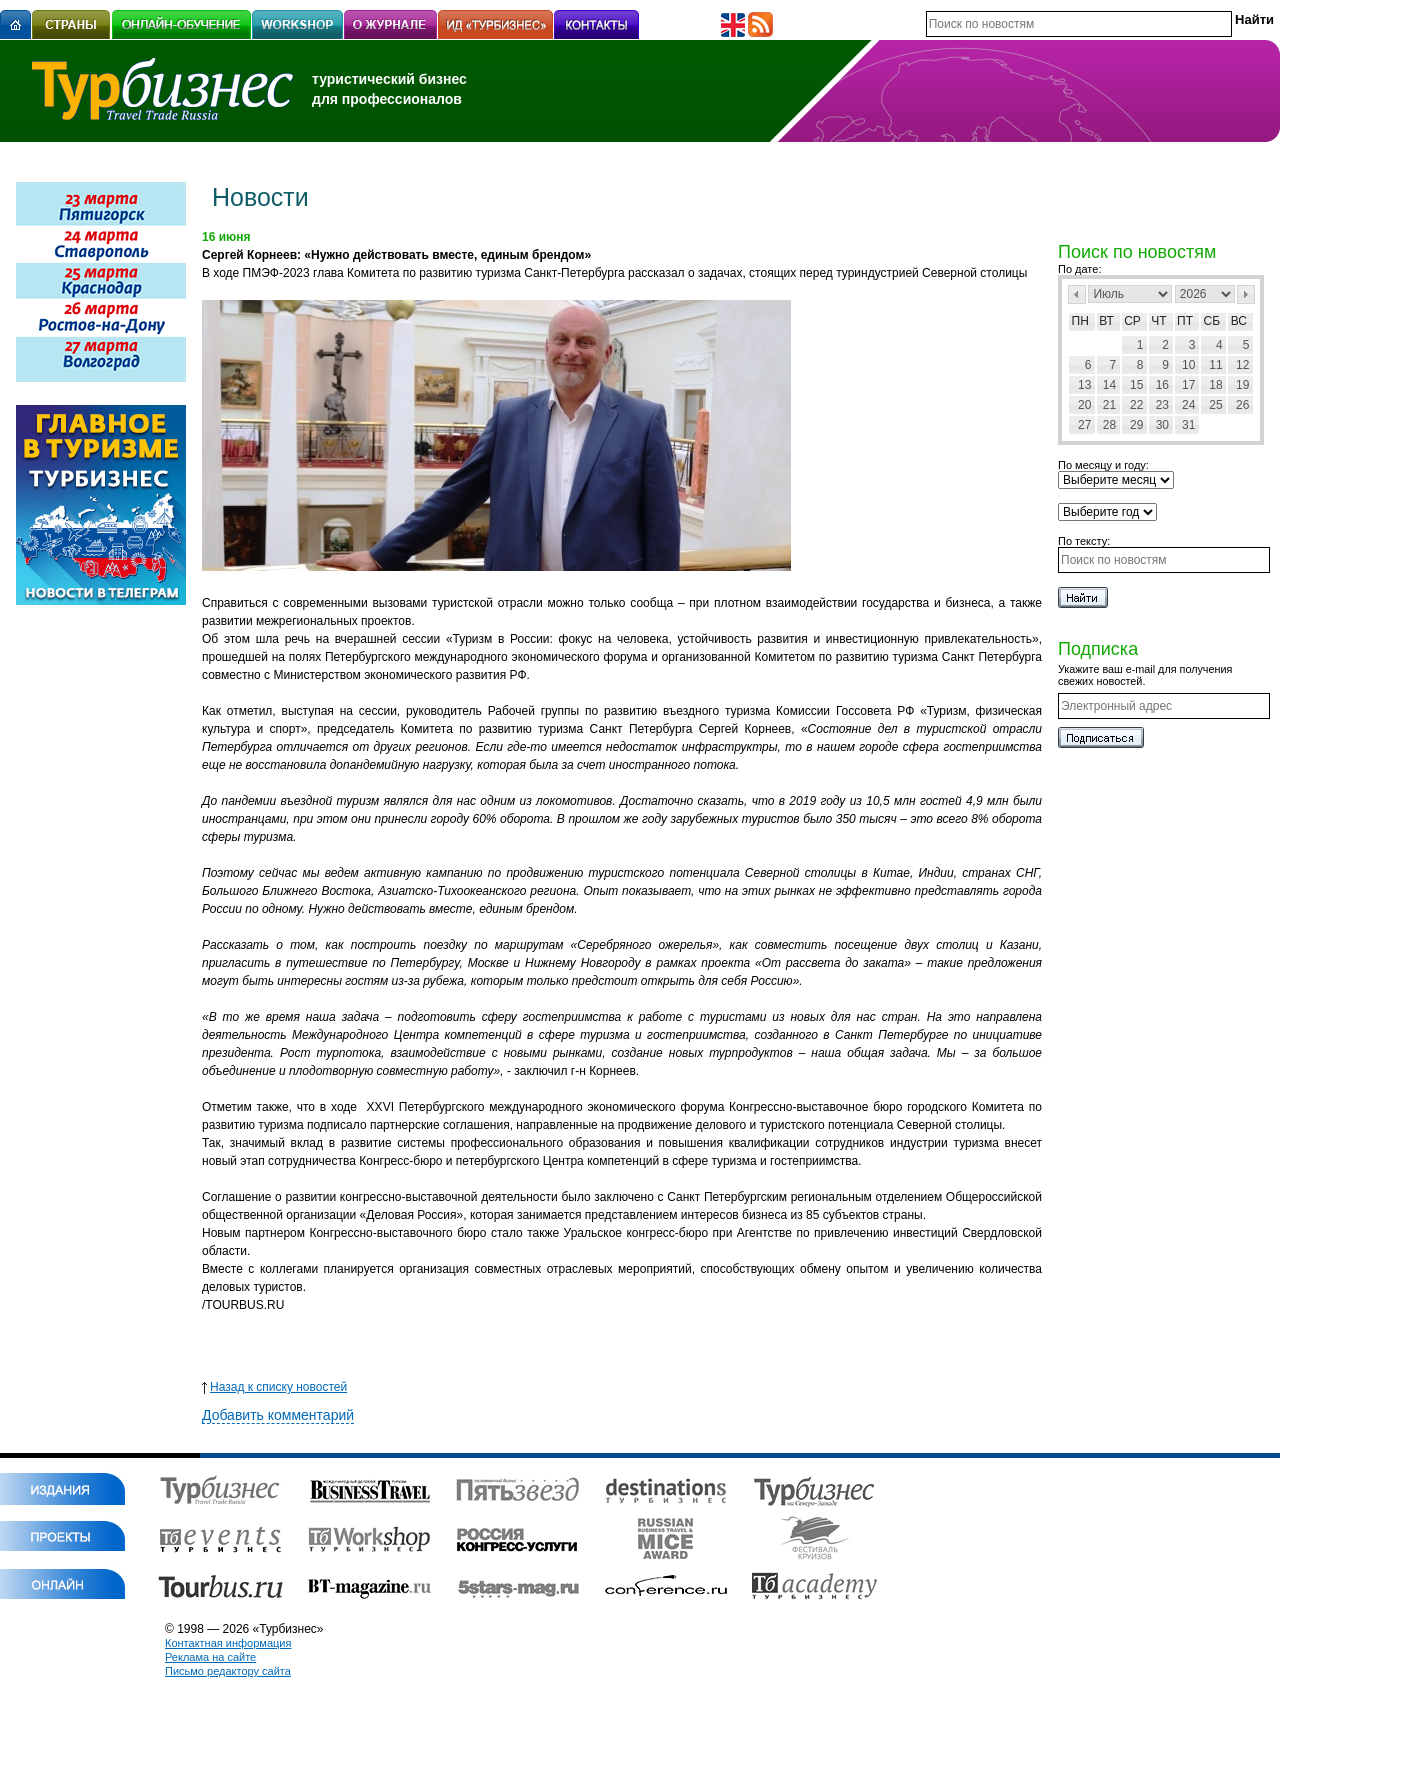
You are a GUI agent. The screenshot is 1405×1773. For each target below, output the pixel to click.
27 (1084, 425)
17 (1188, 385)
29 (1136, 425)
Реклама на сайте (210, 1657)
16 (1162, 385)
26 (1242, 405)
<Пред (1077, 294)
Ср (1132, 321)
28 (1109, 425)
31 (1188, 425)
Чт (1158, 321)
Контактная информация (228, 1643)
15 (1136, 385)
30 (1162, 425)
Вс (1239, 321)
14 (1109, 385)
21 (1109, 405)
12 (1242, 365)
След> (1246, 294)
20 (1084, 405)
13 (1084, 385)
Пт (1185, 321)
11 (1215, 365)
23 (1162, 405)
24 (1188, 405)
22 (1136, 405)
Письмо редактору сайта (228, 1671)
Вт (1106, 321)
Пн (1080, 321)
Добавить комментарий (278, 1415)
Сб (1212, 321)
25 (1215, 405)
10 (1188, 365)
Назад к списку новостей (274, 1387)
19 (1242, 385)
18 (1215, 385)
